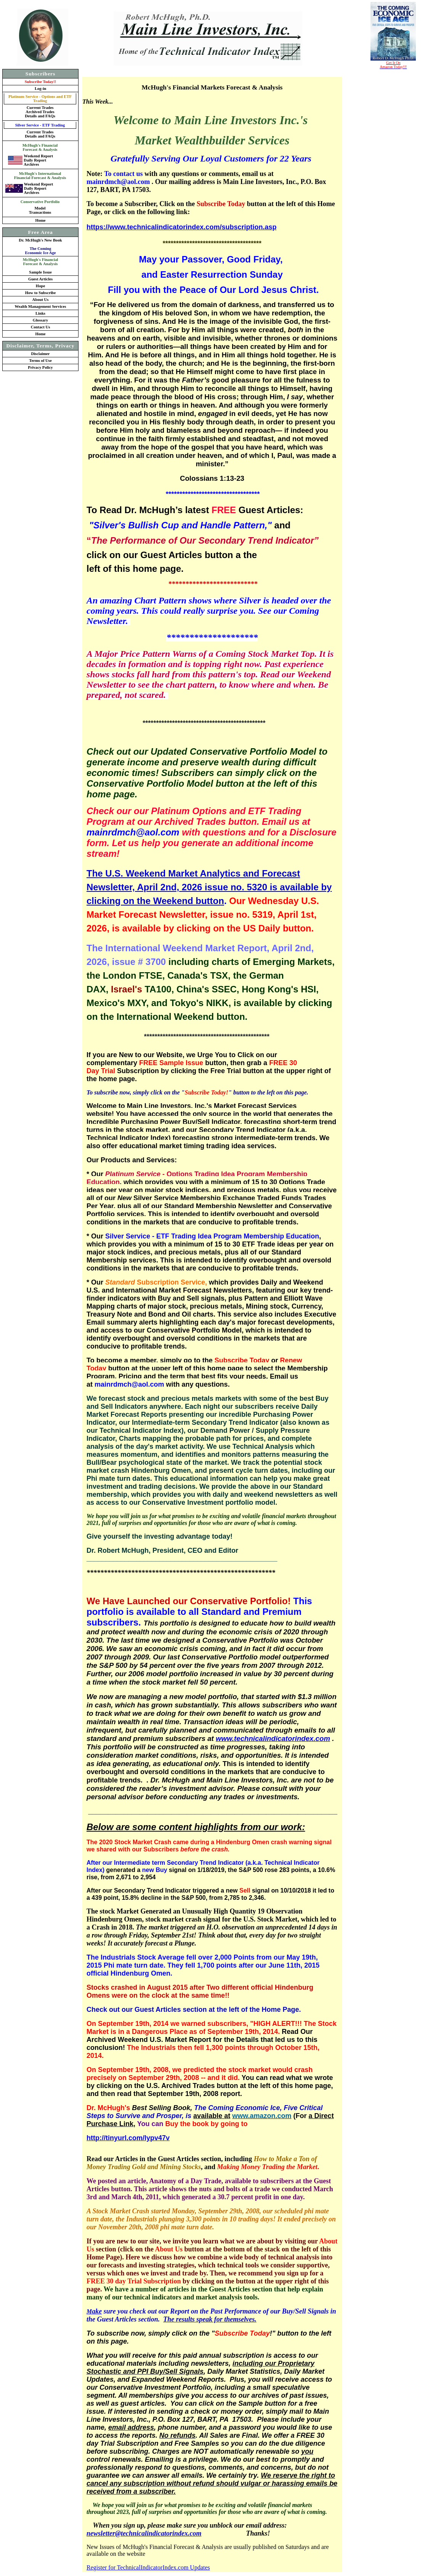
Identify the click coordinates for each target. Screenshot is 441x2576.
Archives (31, 164)
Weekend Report (38, 156)
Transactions (40, 212)
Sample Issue (40, 272)
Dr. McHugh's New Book (40, 246)
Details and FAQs (40, 116)
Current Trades (40, 108)
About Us (40, 300)
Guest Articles (40, 279)
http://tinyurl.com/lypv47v (128, 2138)
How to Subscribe (40, 293)
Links (40, 313)
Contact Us (40, 327)
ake (97, 2311)
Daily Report (35, 160)
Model (39, 208)
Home (40, 220)
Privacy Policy (40, 367)
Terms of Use (40, 360)
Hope (40, 286)
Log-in (40, 88)
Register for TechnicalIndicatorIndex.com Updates (148, 2567)
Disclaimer (40, 354)
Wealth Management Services (40, 306)
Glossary (40, 320)
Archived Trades (40, 112)
